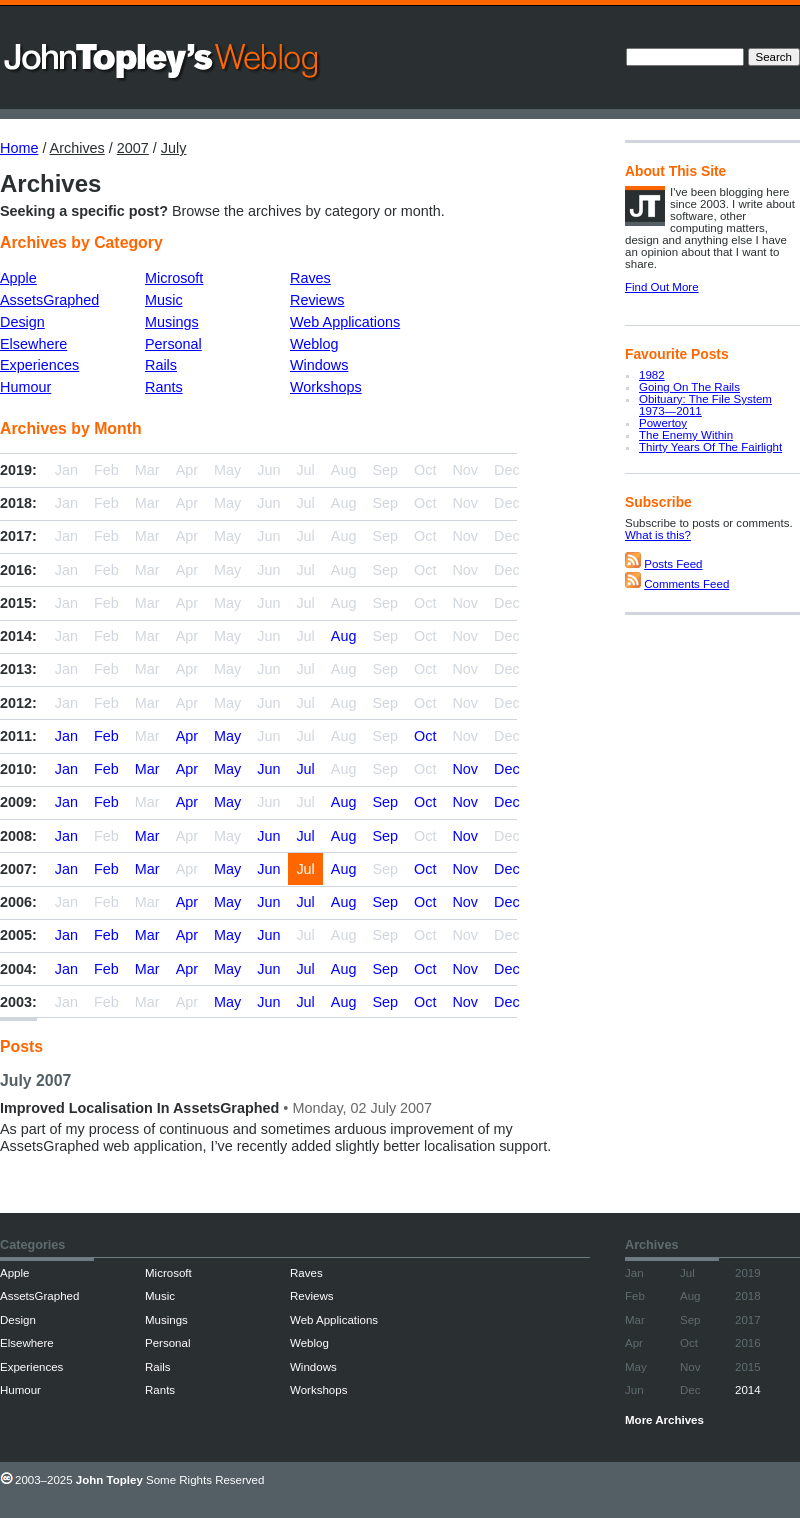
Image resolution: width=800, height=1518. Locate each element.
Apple (18, 278)
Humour (25, 387)
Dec (507, 769)
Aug (344, 636)
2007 (133, 148)
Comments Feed (686, 584)
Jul (305, 769)
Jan (66, 736)
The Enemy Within (686, 435)
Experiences (39, 365)
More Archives (664, 1420)
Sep (385, 802)
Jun (268, 769)
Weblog (314, 344)
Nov (465, 769)
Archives (77, 148)
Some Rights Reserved (205, 1480)
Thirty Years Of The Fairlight (710, 447)
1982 (652, 375)
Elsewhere (33, 344)
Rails (161, 365)
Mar (147, 769)
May (227, 736)
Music (164, 300)
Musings (172, 322)
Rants (164, 387)
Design (22, 322)
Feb (106, 736)
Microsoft (174, 278)
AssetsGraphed (49, 300)
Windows (319, 365)
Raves (310, 278)
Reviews (317, 300)
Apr (187, 736)
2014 (748, 1390)
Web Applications (345, 322)
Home (19, 148)
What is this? (658, 535)
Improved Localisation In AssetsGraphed (139, 1108)
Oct (425, 736)
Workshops (326, 387)
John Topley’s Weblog (162, 60)
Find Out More (662, 287)
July (174, 148)
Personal (173, 344)
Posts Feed (673, 564)
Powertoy (663, 423)
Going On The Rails (689, 387)
